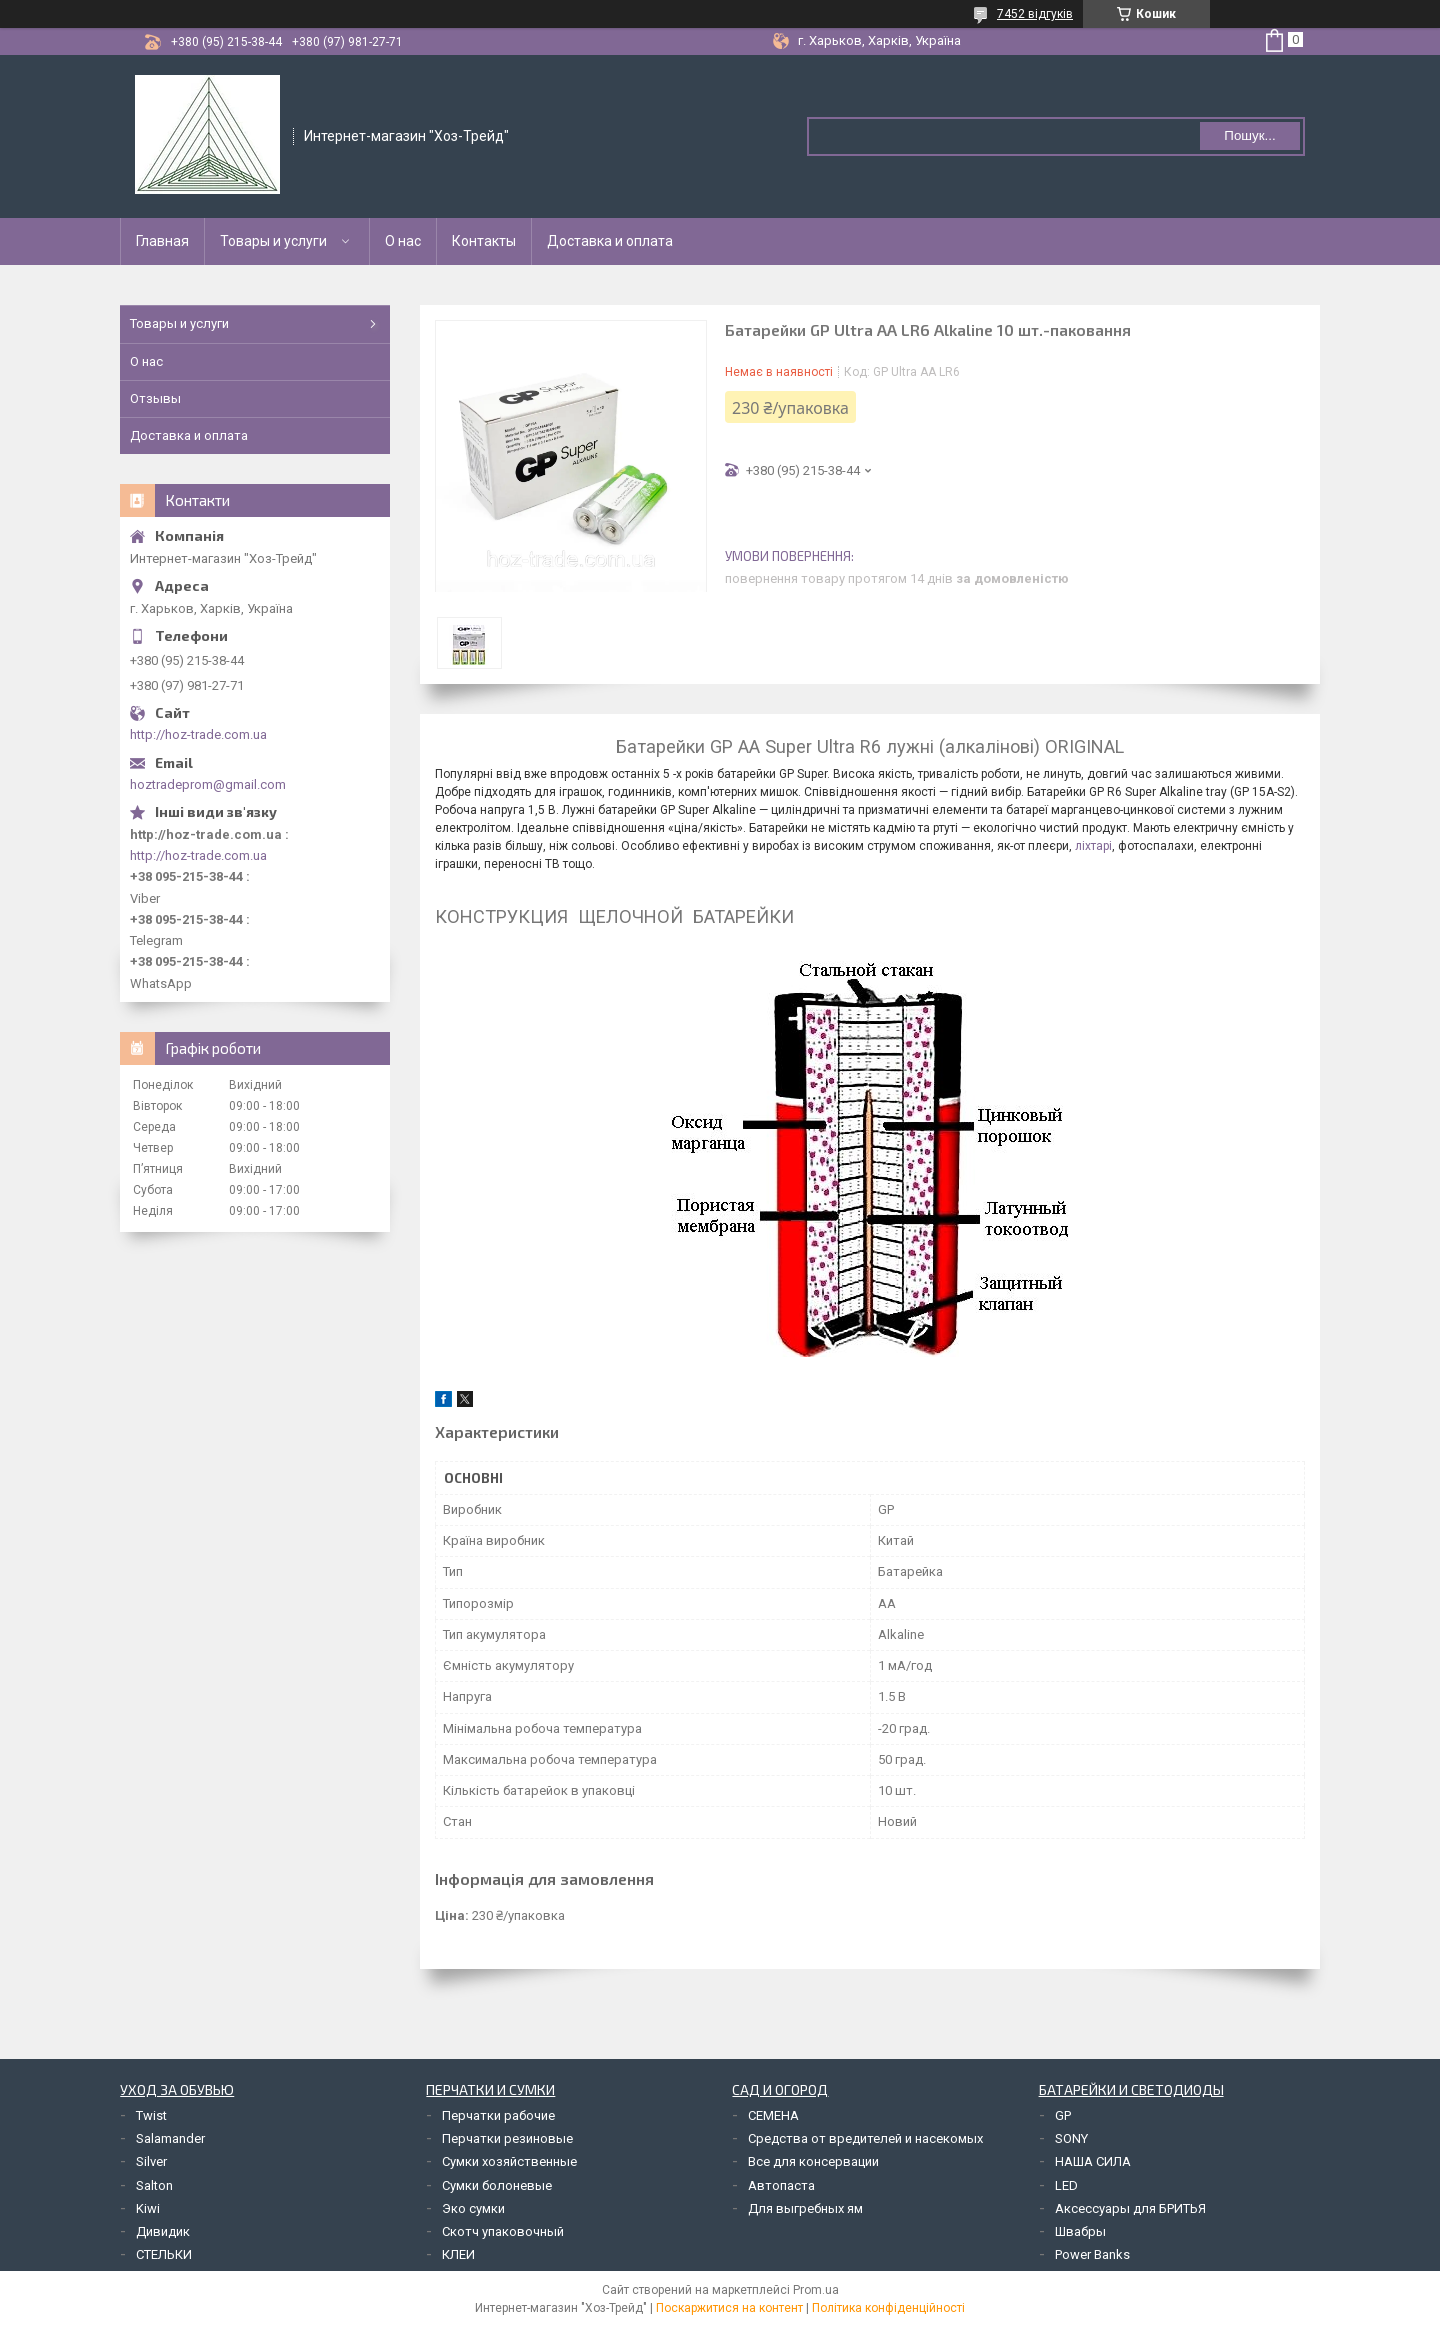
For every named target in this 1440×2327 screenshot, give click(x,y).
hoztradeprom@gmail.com (208, 784)
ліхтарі (1093, 846)
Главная (162, 241)
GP (1063, 2115)
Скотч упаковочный (503, 2231)
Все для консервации (813, 2161)
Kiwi (148, 2208)
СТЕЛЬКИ (164, 2254)
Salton (154, 2185)
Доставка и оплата (610, 241)
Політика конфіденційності (888, 2308)
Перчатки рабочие (498, 2115)
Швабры (1080, 2231)
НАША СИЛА (1093, 2161)
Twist (151, 2115)
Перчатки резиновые (507, 2138)
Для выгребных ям (805, 2208)
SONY (1071, 2138)
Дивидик (163, 2231)
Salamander (170, 2138)
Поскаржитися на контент (729, 2308)
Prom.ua (816, 2290)
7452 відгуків (1035, 14)
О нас (403, 241)
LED (1066, 2185)
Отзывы (155, 398)
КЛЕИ (458, 2254)
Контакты (484, 241)
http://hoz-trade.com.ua (198, 734)
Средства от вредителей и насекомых (865, 2138)
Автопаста (781, 2185)
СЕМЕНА (773, 2115)
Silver (151, 2161)
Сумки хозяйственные (509, 2161)
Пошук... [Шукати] (1249, 135)
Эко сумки (473, 2208)
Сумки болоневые (497, 2185)
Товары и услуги (273, 241)
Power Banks (1092, 2254)
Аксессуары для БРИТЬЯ (1130, 2208)
